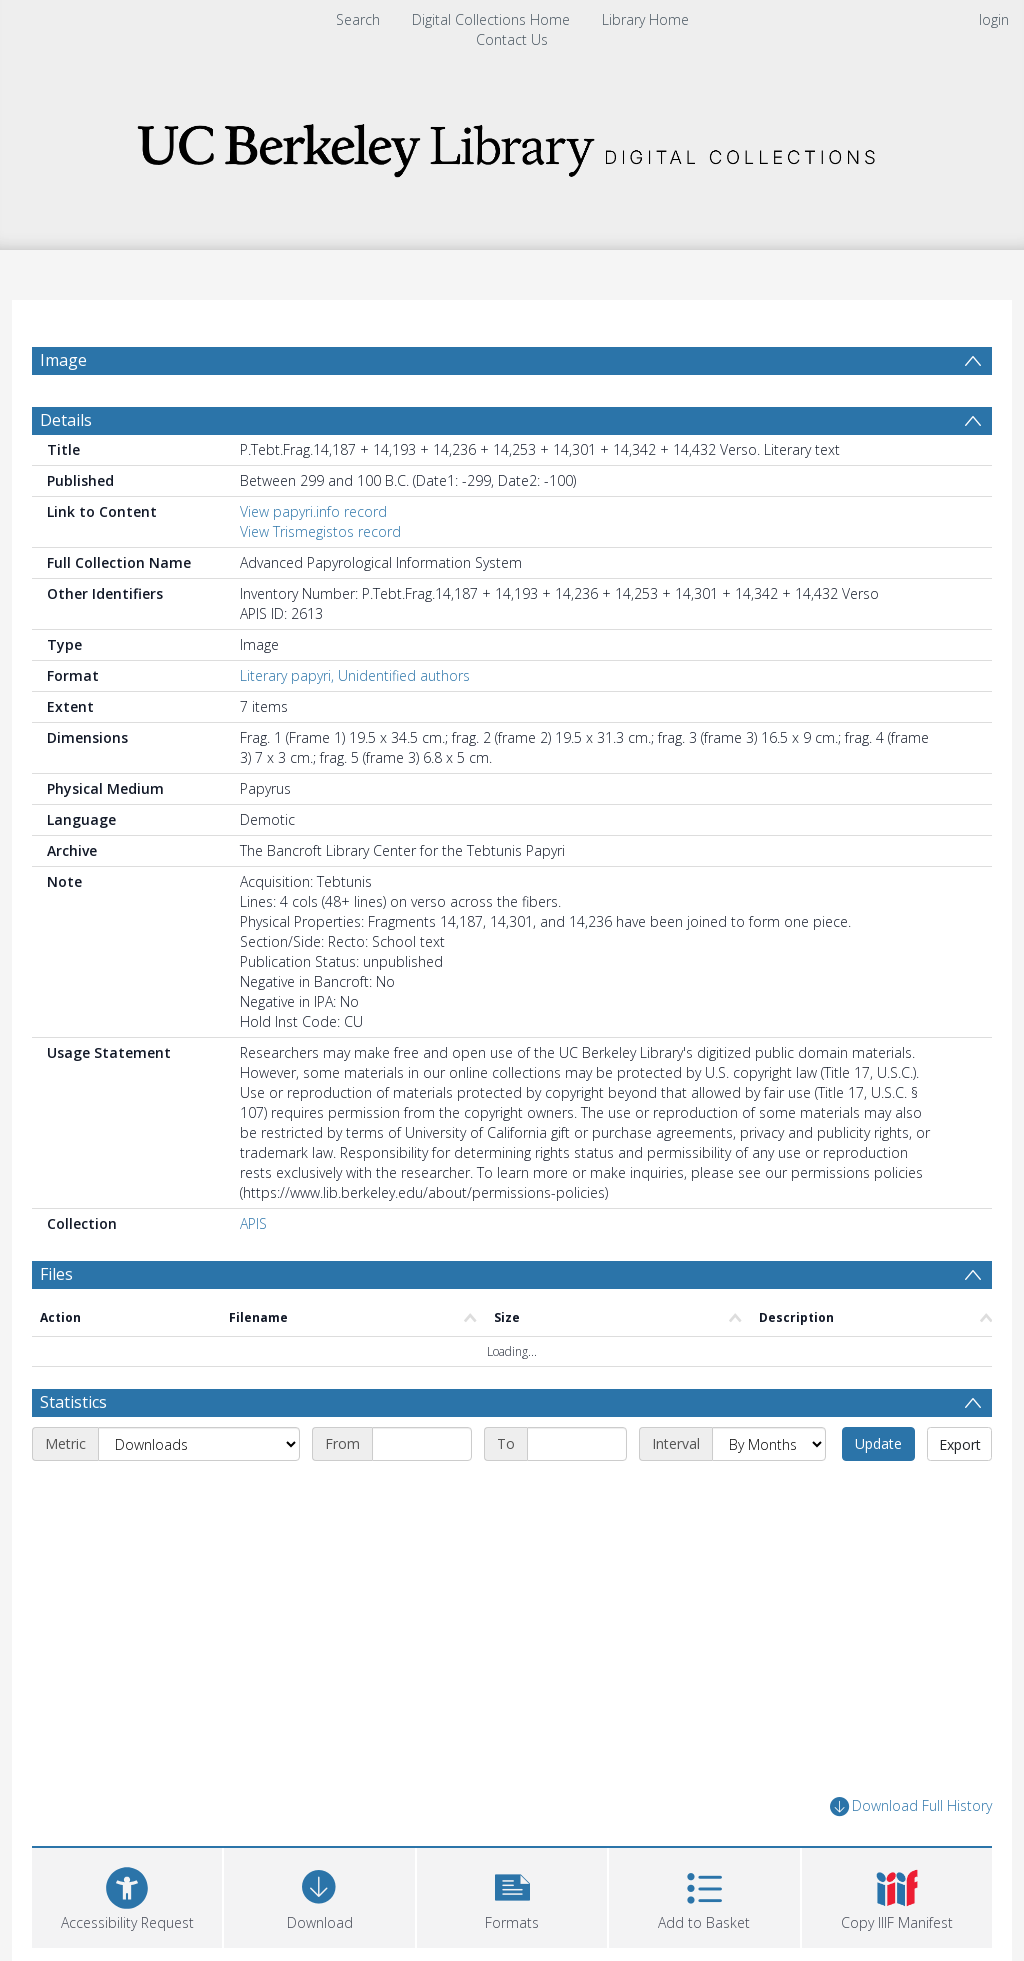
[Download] (319, 1895)
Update (878, 1443)
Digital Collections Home (491, 19)
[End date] (577, 1444)
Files (56, 1274)
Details (66, 420)
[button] (512, 1895)
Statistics (73, 1402)
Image (63, 360)
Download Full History (911, 1806)
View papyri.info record (313, 511)
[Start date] (422, 1444)
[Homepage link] (512, 144)
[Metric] (199, 1444)
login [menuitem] (994, 19)
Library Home (645, 19)
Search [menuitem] (358, 19)
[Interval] (769, 1444)
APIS (253, 1223)
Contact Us (512, 39)
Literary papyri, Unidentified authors (355, 675)
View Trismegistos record (320, 531)
